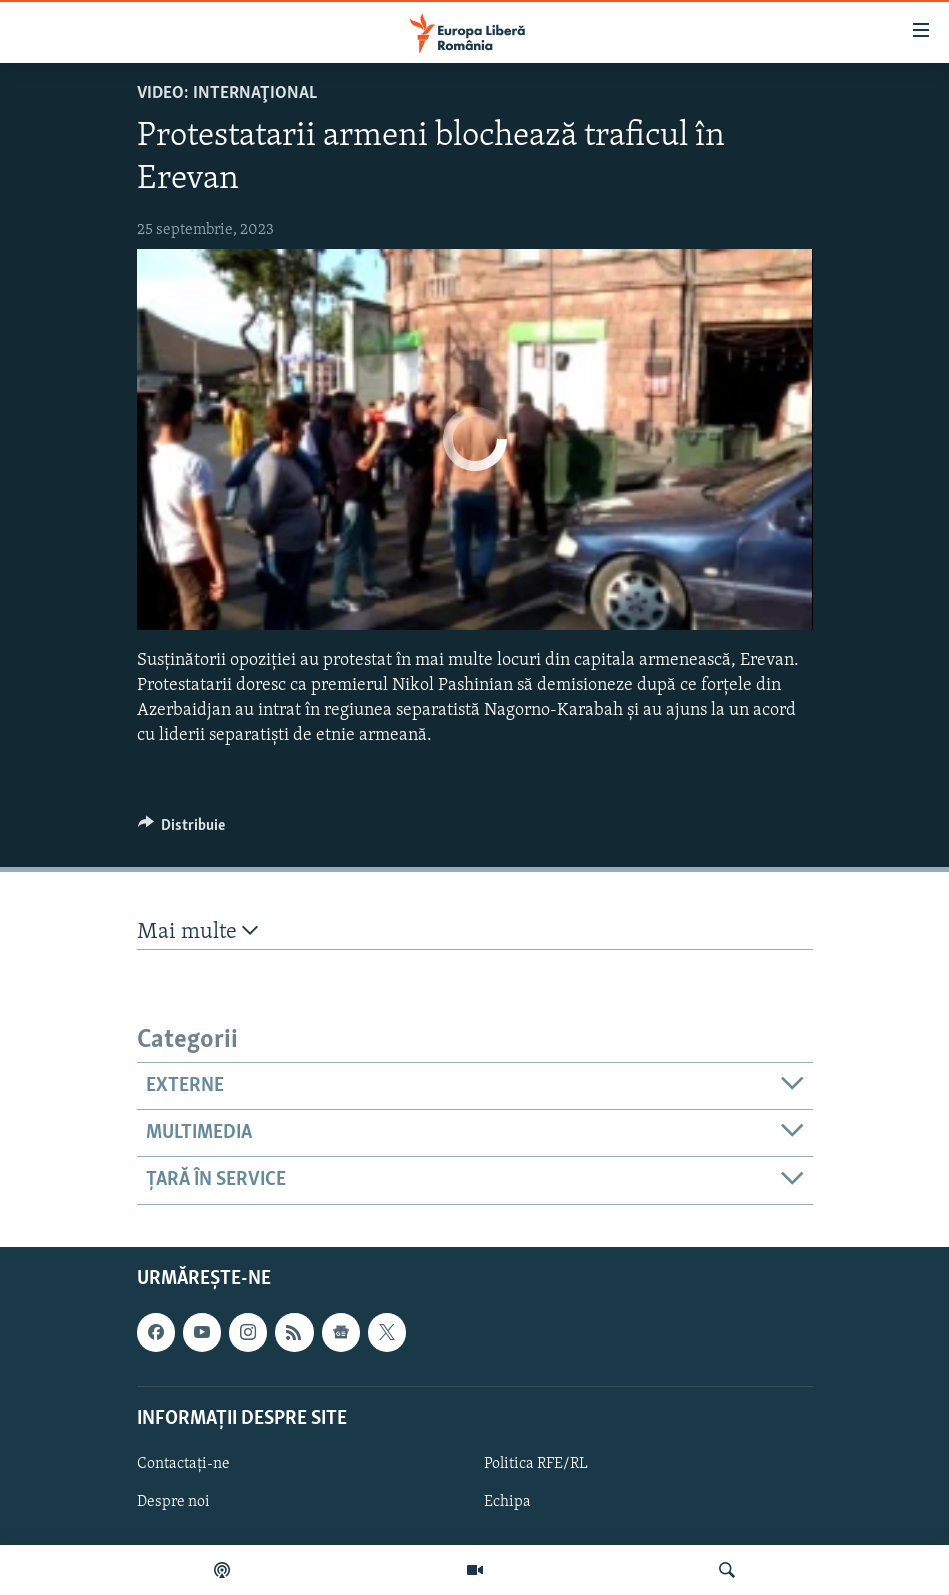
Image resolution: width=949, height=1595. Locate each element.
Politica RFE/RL (536, 1464)
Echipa (507, 1502)
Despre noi (173, 1502)
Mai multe (197, 931)
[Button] (182, 830)
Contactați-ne (183, 1464)
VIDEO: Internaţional (227, 93)
